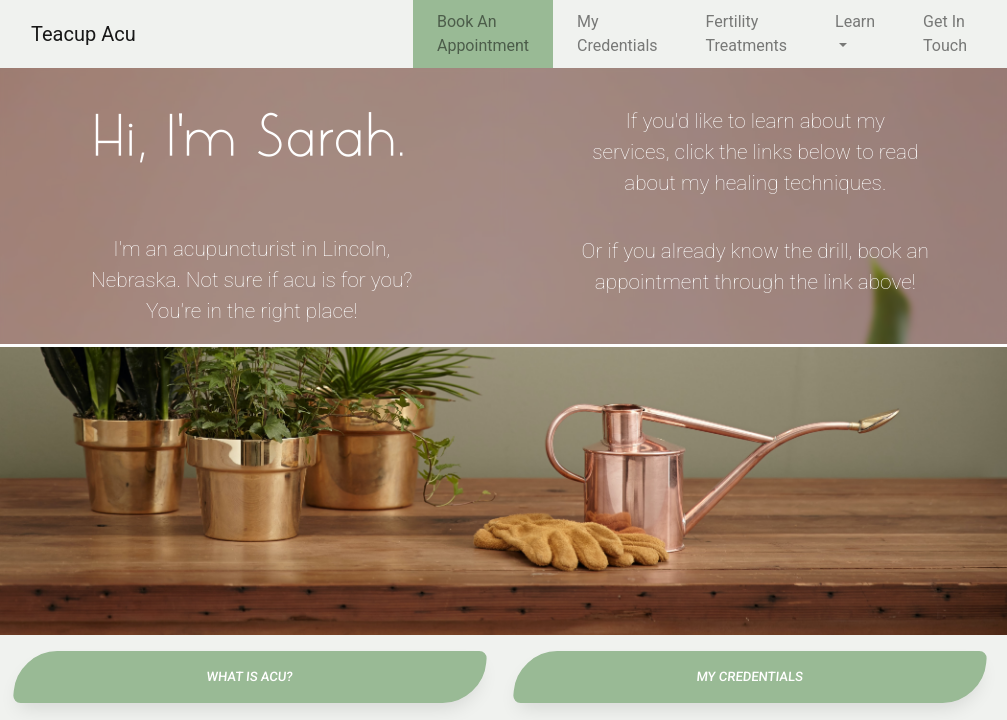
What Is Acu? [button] (249, 676)
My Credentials (617, 33)
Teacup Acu (83, 34)
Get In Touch (945, 33)
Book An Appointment (483, 33)
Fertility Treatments (747, 33)
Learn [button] (855, 21)
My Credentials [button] (749, 676)
